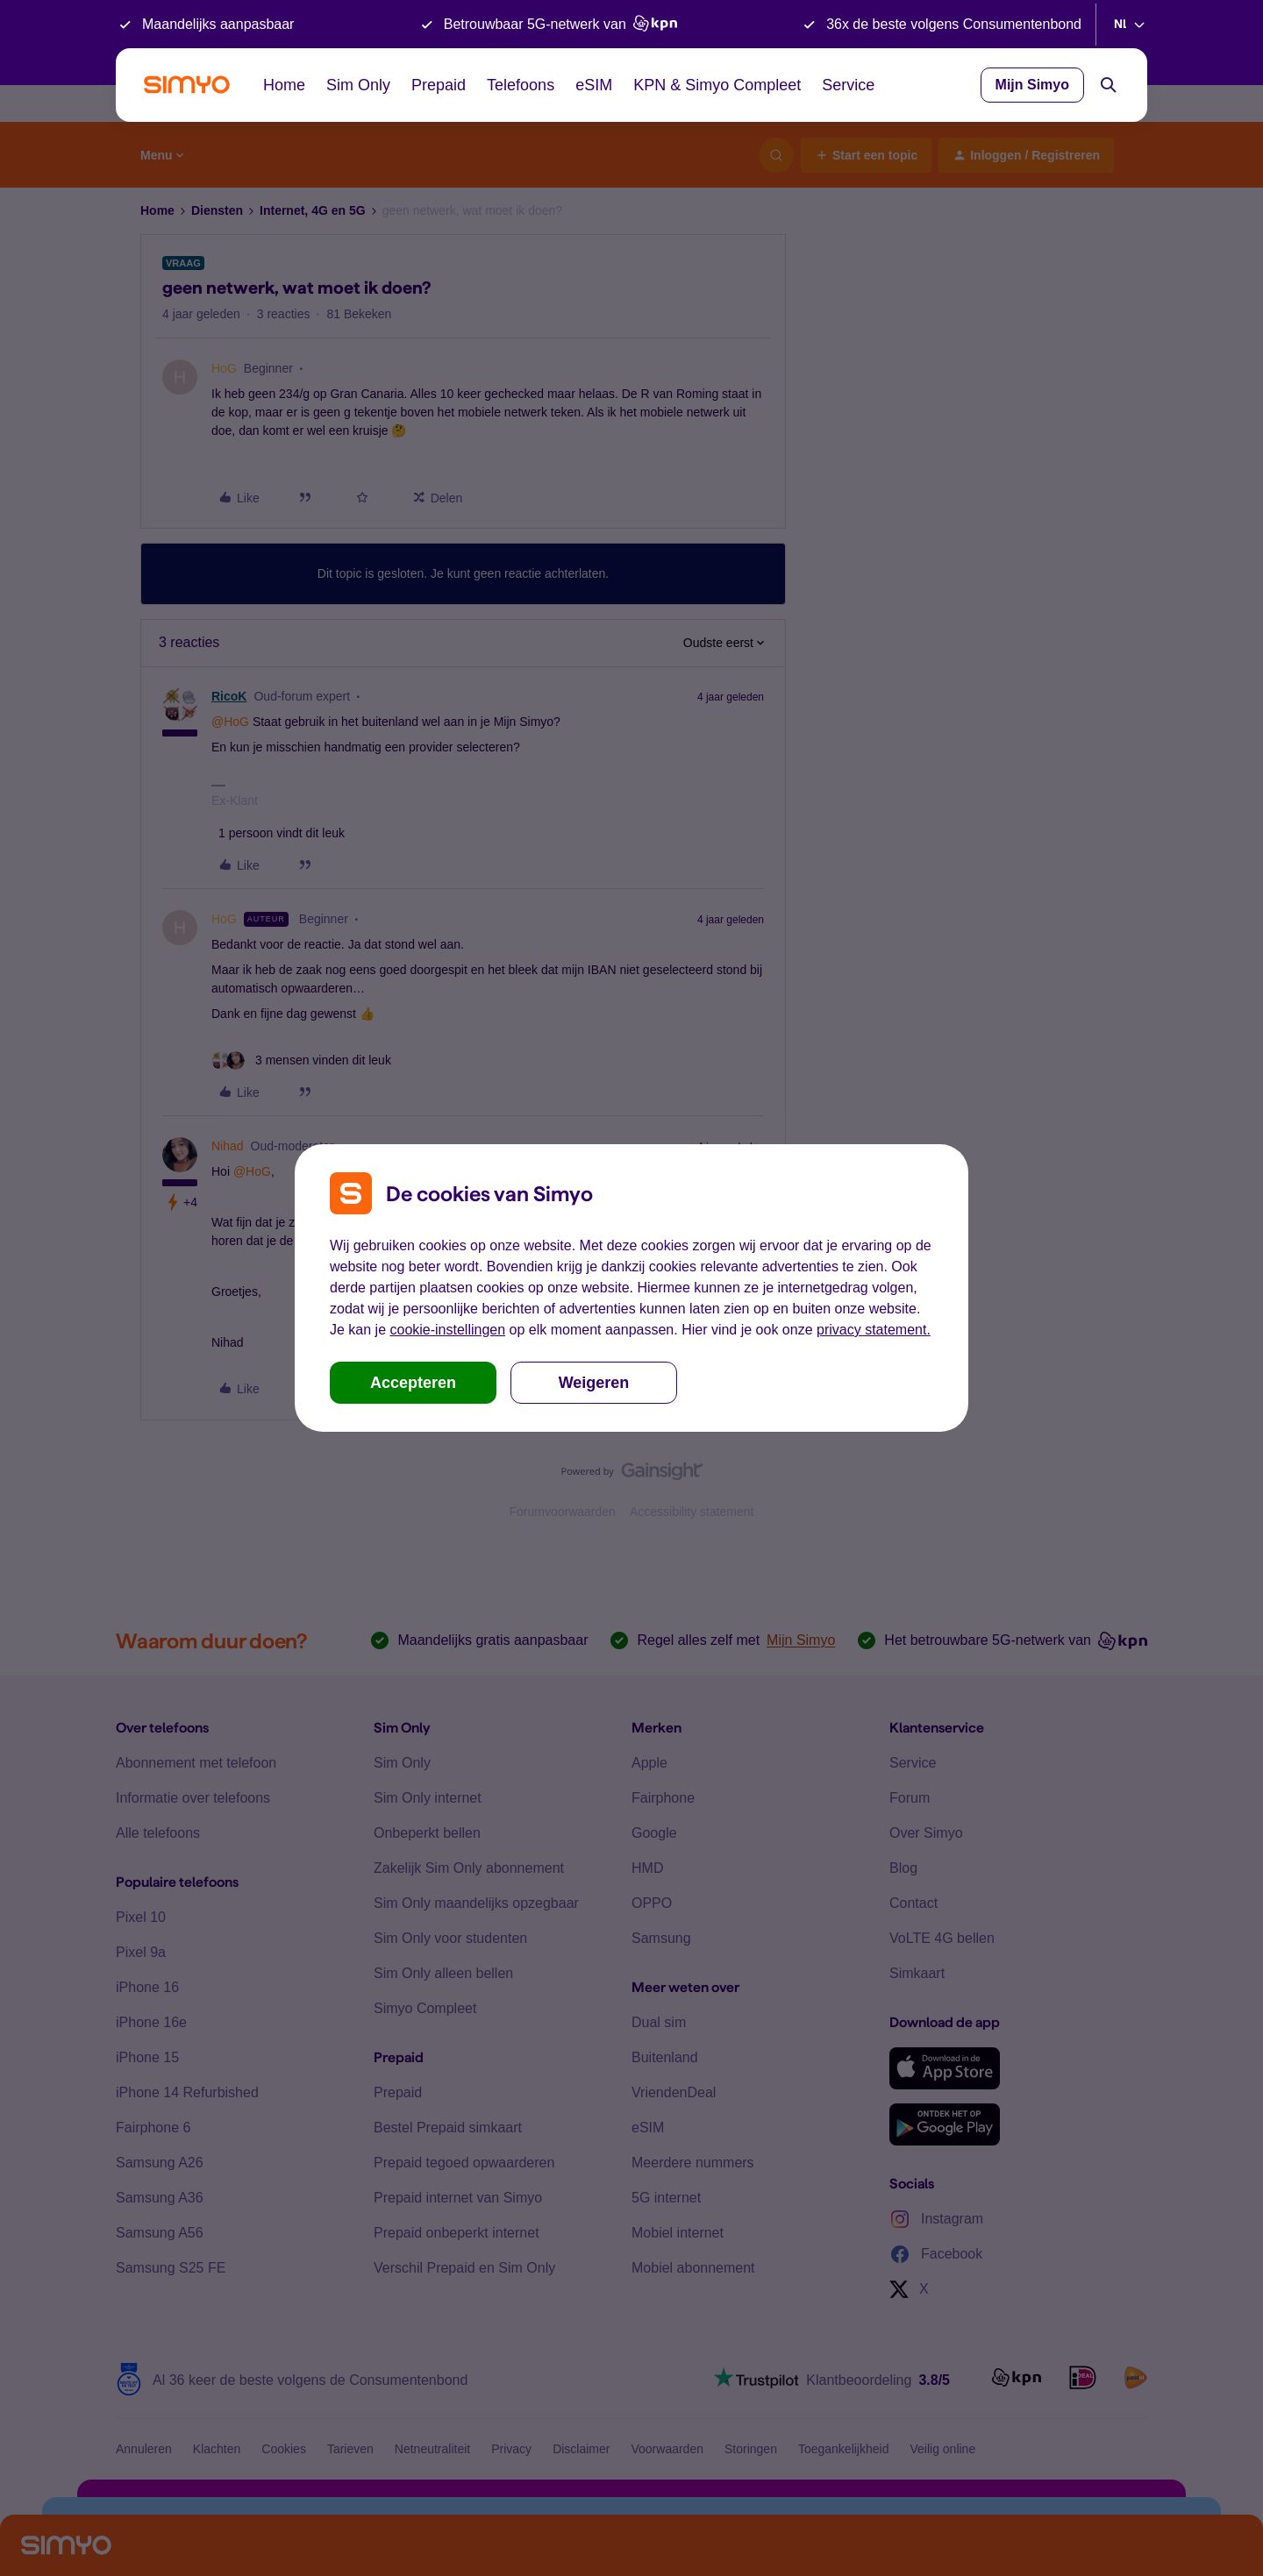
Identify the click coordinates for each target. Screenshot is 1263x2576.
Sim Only (358, 85)
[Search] (1108, 85)
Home (284, 85)
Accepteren (413, 1382)
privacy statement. (874, 1329)
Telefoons (520, 85)
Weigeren (594, 1382)
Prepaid (438, 85)
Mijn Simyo (1032, 84)
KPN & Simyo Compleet (717, 85)
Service (848, 85)
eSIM (593, 85)
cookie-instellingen (447, 1329)
